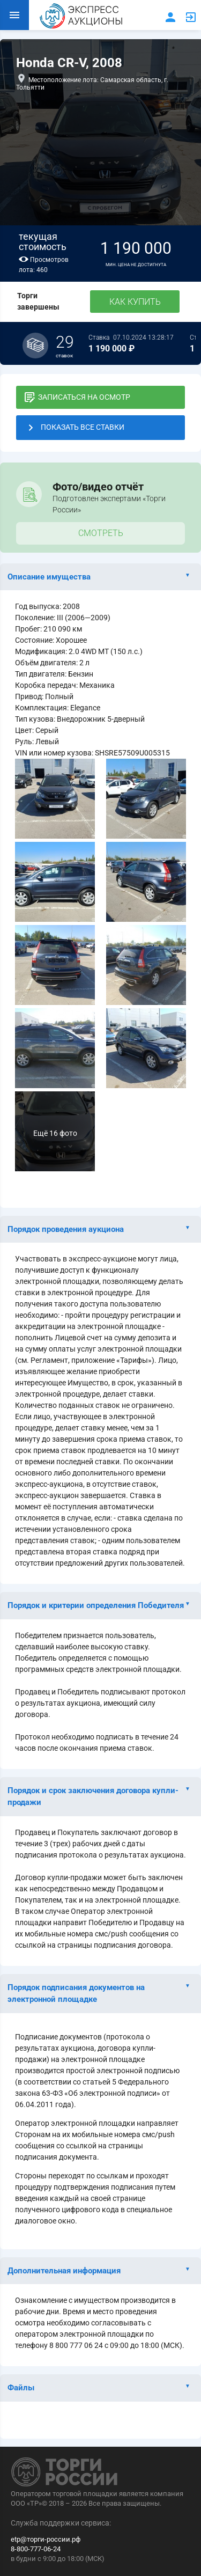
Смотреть (100, 533)
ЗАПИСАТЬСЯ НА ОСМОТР (77, 397)
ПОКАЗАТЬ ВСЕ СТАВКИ (74, 427)
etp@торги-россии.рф (45, 2539)
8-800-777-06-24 (36, 2549)
